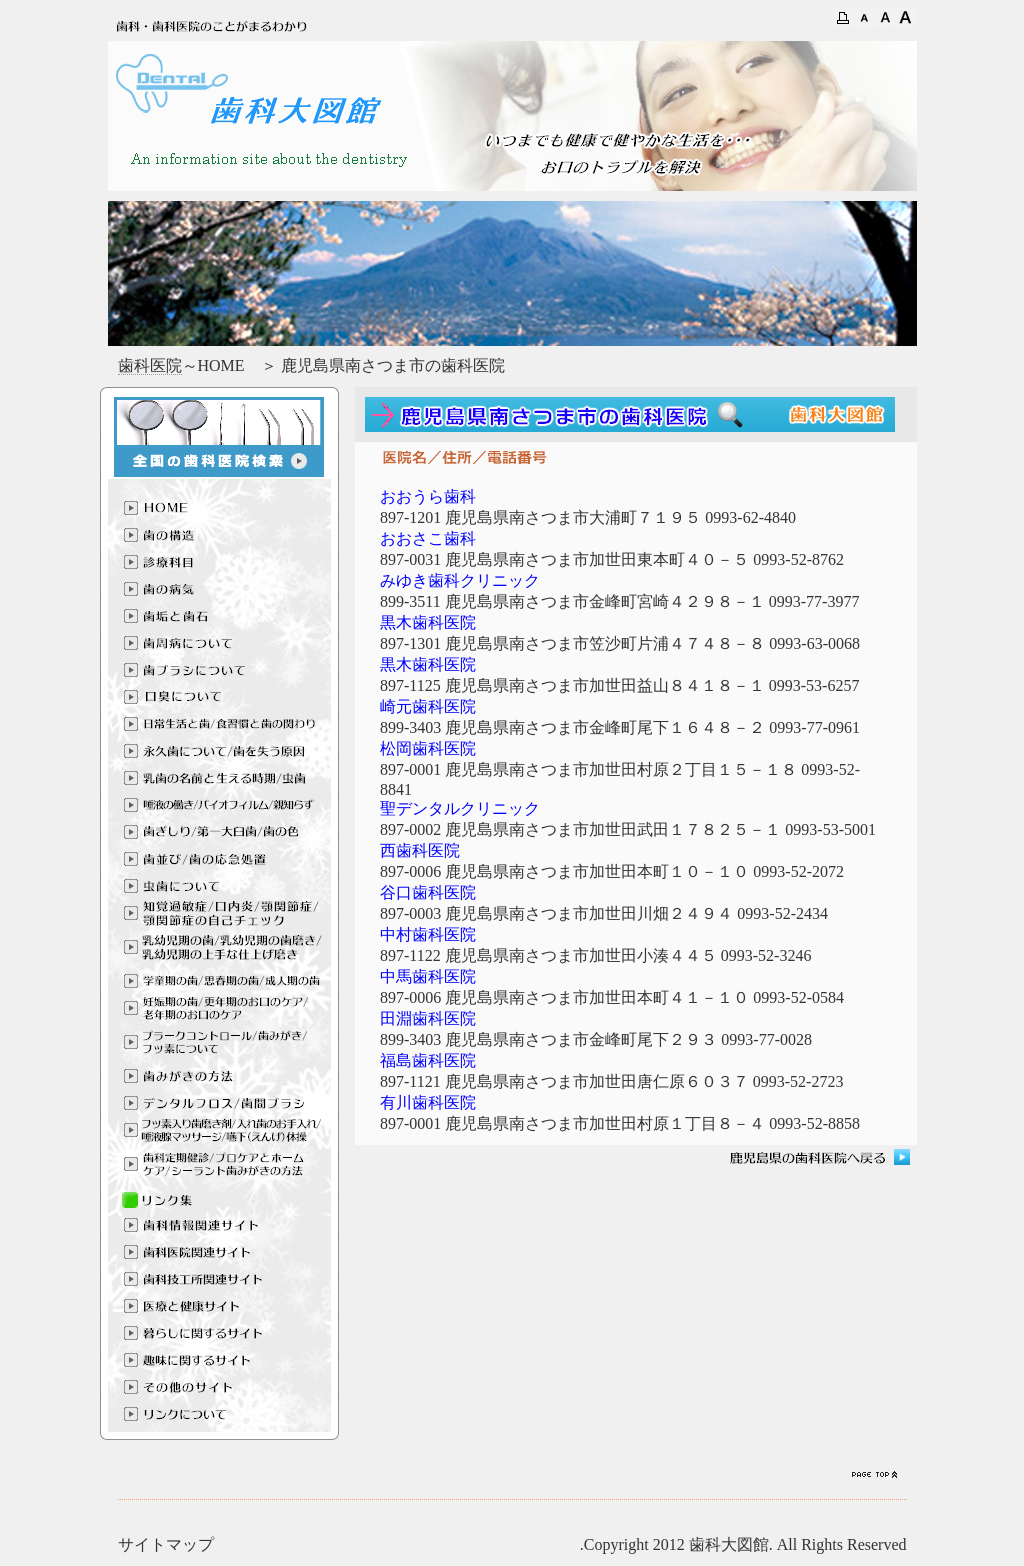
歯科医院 (150, 365)
